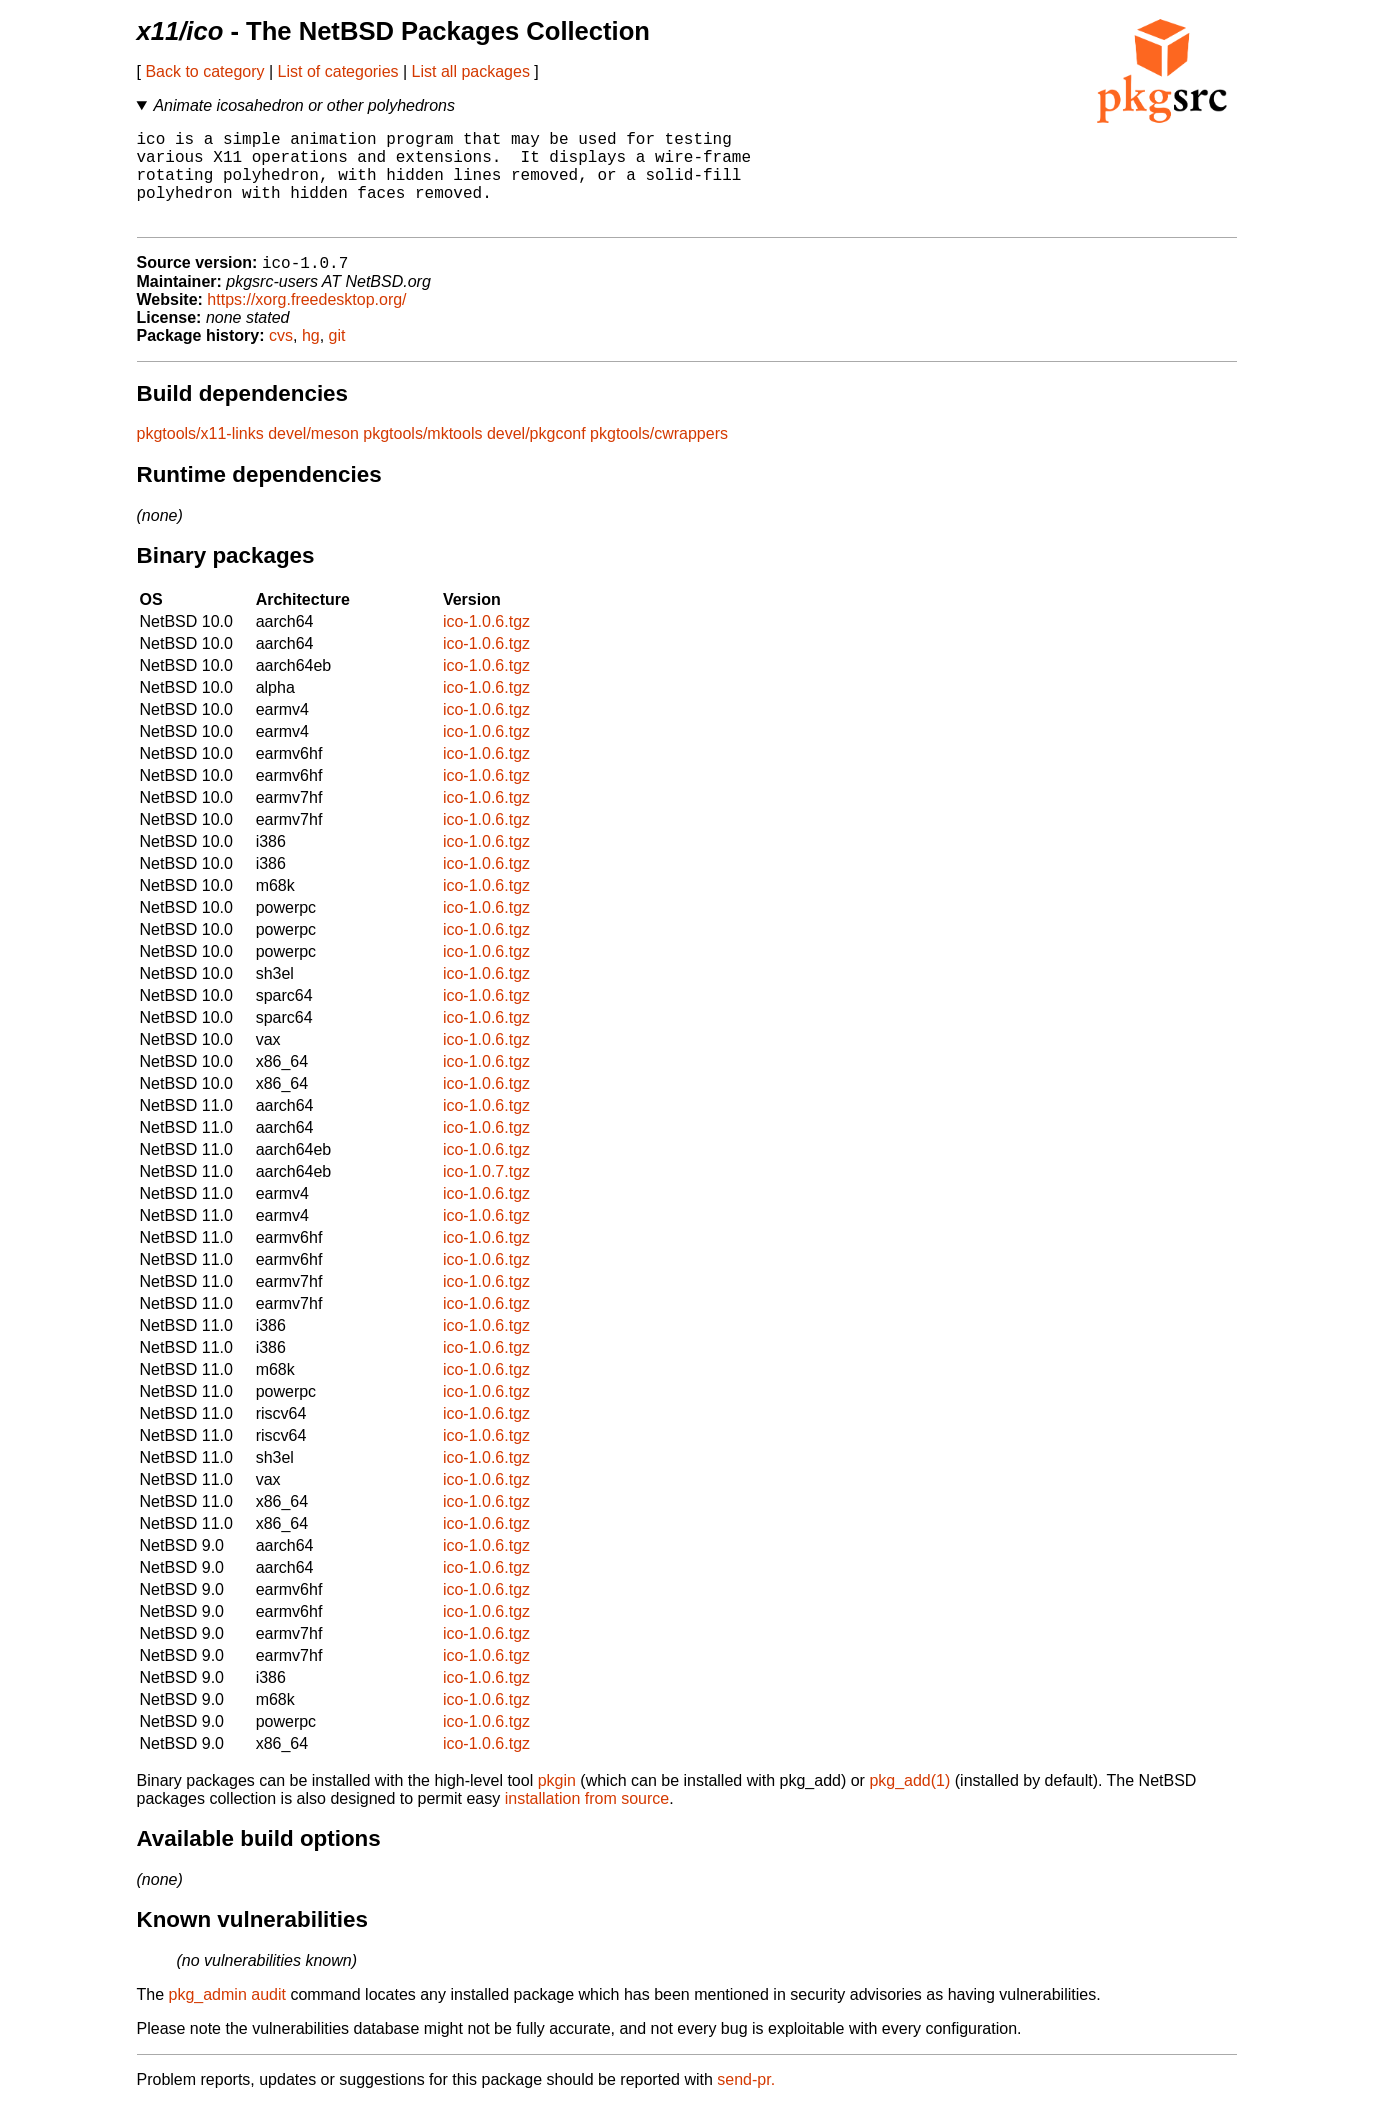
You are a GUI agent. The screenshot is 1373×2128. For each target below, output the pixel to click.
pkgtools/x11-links (200, 456)
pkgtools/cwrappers (659, 456)
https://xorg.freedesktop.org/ (306, 322)
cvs (281, 358)
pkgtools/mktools (422, 456)
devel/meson (313, 456)
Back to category (204, 71)
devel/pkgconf (536, 456)
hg (311, 358)
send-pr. (746, 2102)
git (337, 358)
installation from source (587, 1821)
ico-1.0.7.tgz (486, 1194)
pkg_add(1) (909, 1803)
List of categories (338, 71)
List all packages (471, 71)
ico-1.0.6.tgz (486, 644)
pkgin (557, 1803)
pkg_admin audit (227, 2017)
